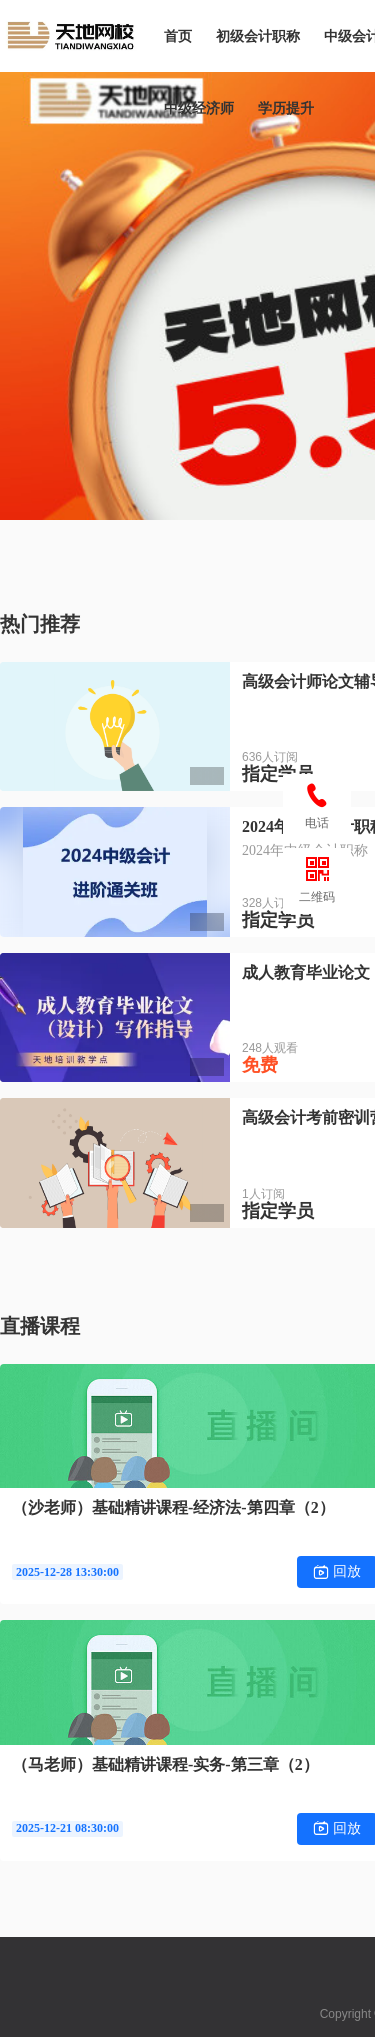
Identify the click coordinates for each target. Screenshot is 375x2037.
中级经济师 (199, 108)
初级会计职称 (258, 36)
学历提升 (286, 108)
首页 (178, 36)
